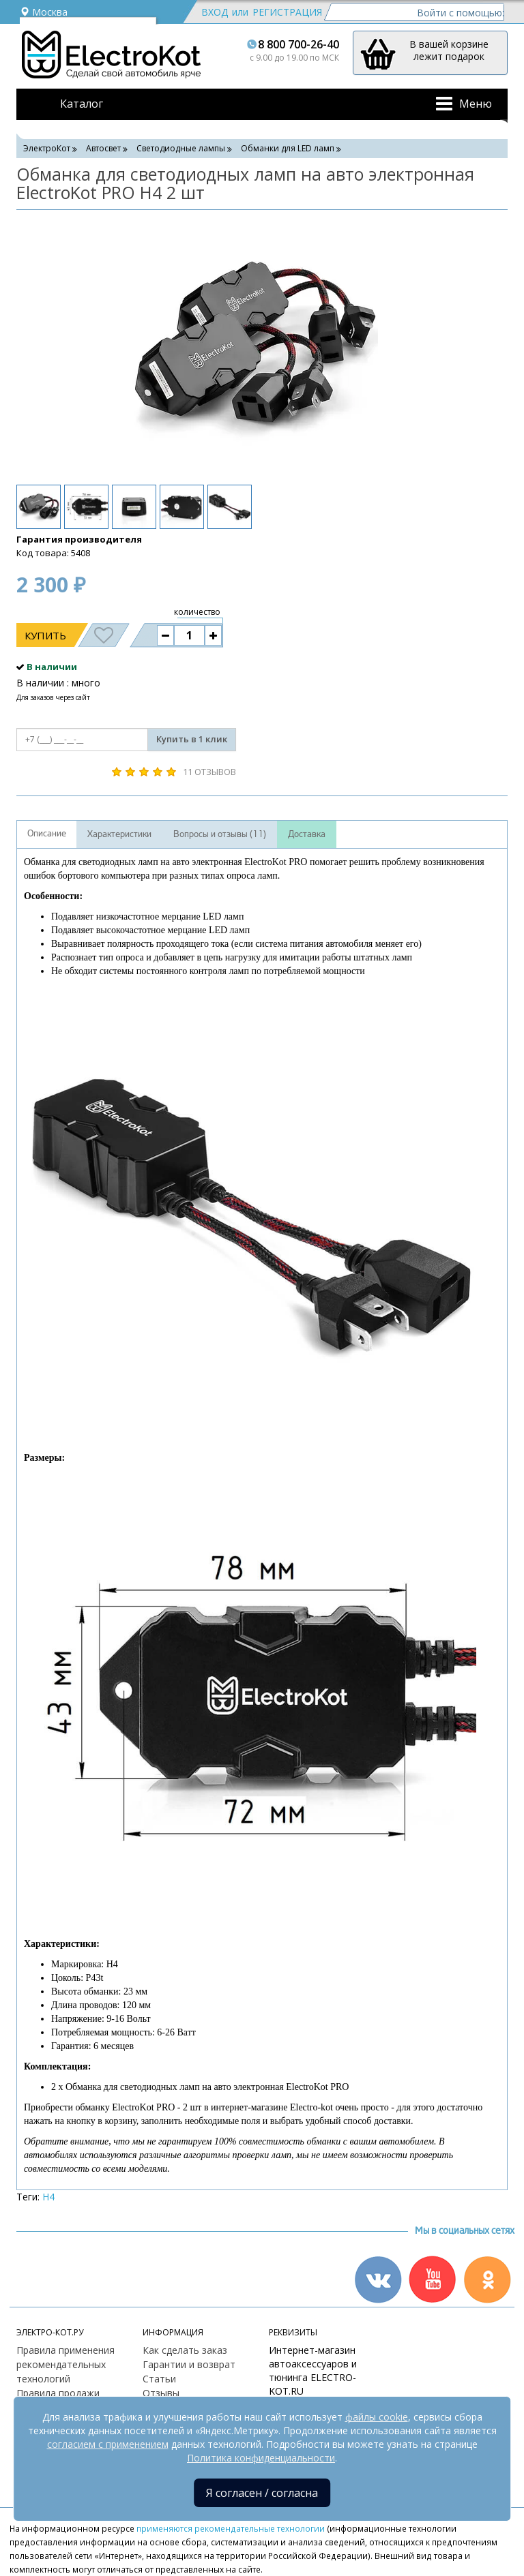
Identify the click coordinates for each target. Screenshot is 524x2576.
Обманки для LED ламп (287, 148)
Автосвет (103, 148)
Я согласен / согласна (262, 2492)
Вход (214, 11)
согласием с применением (108, 2444)
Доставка (306, 834)
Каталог (81, 103)
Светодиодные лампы (180, 148)
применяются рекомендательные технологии (230, 2528)
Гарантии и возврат (189, 2364)
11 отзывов (209, 772)
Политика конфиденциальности (261, 2457)
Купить (45, 635)
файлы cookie (376, 2416)
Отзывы (161, 2392)
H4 (48, 2196)
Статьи (159, 2378)
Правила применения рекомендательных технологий (65, 2364)
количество (197, 612)
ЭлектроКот (46, 148)
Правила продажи (58, 2392)
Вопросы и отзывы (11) (219, 834)
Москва (44, 11)
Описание (46, 833)
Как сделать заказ (185, 2350)
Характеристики (119, 834)
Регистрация (287, 11)
